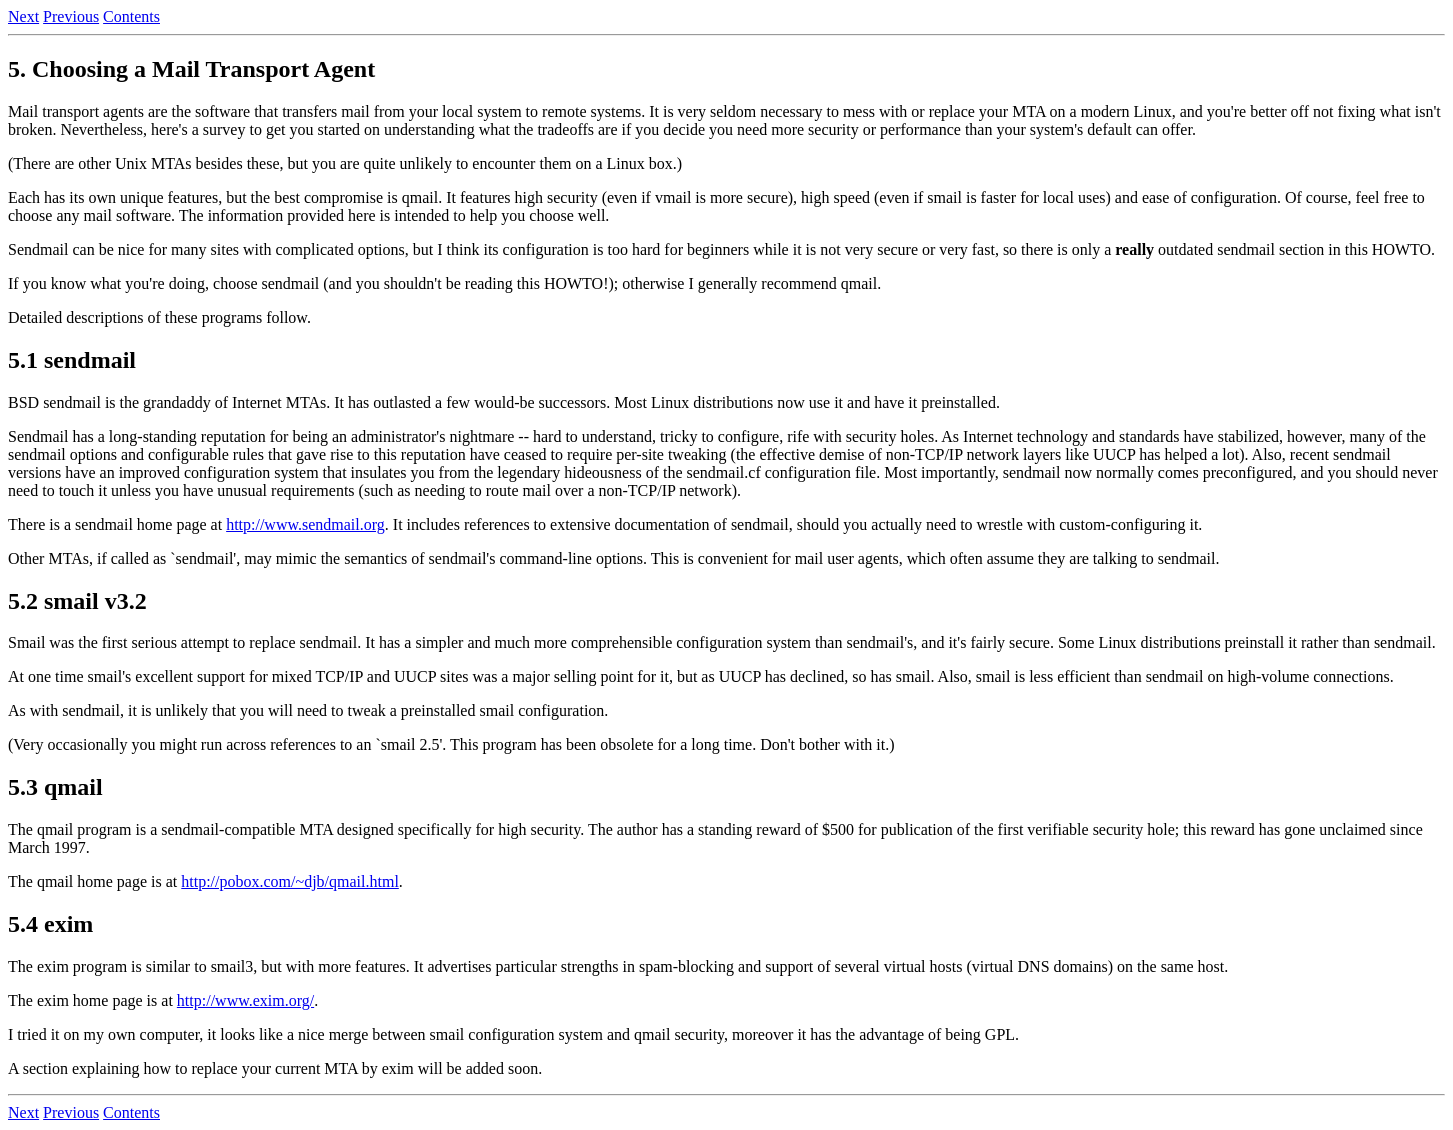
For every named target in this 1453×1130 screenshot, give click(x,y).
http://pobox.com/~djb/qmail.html (290, 881)
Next (23, 16)
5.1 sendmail (72, 360)
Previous (71, 16)
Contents (131, 16)
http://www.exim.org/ (245, 1000)
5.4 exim (50, 924)
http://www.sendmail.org (305, 524)
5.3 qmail (55, 787)
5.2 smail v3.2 (77, 601)
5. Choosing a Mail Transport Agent (191, 69)
